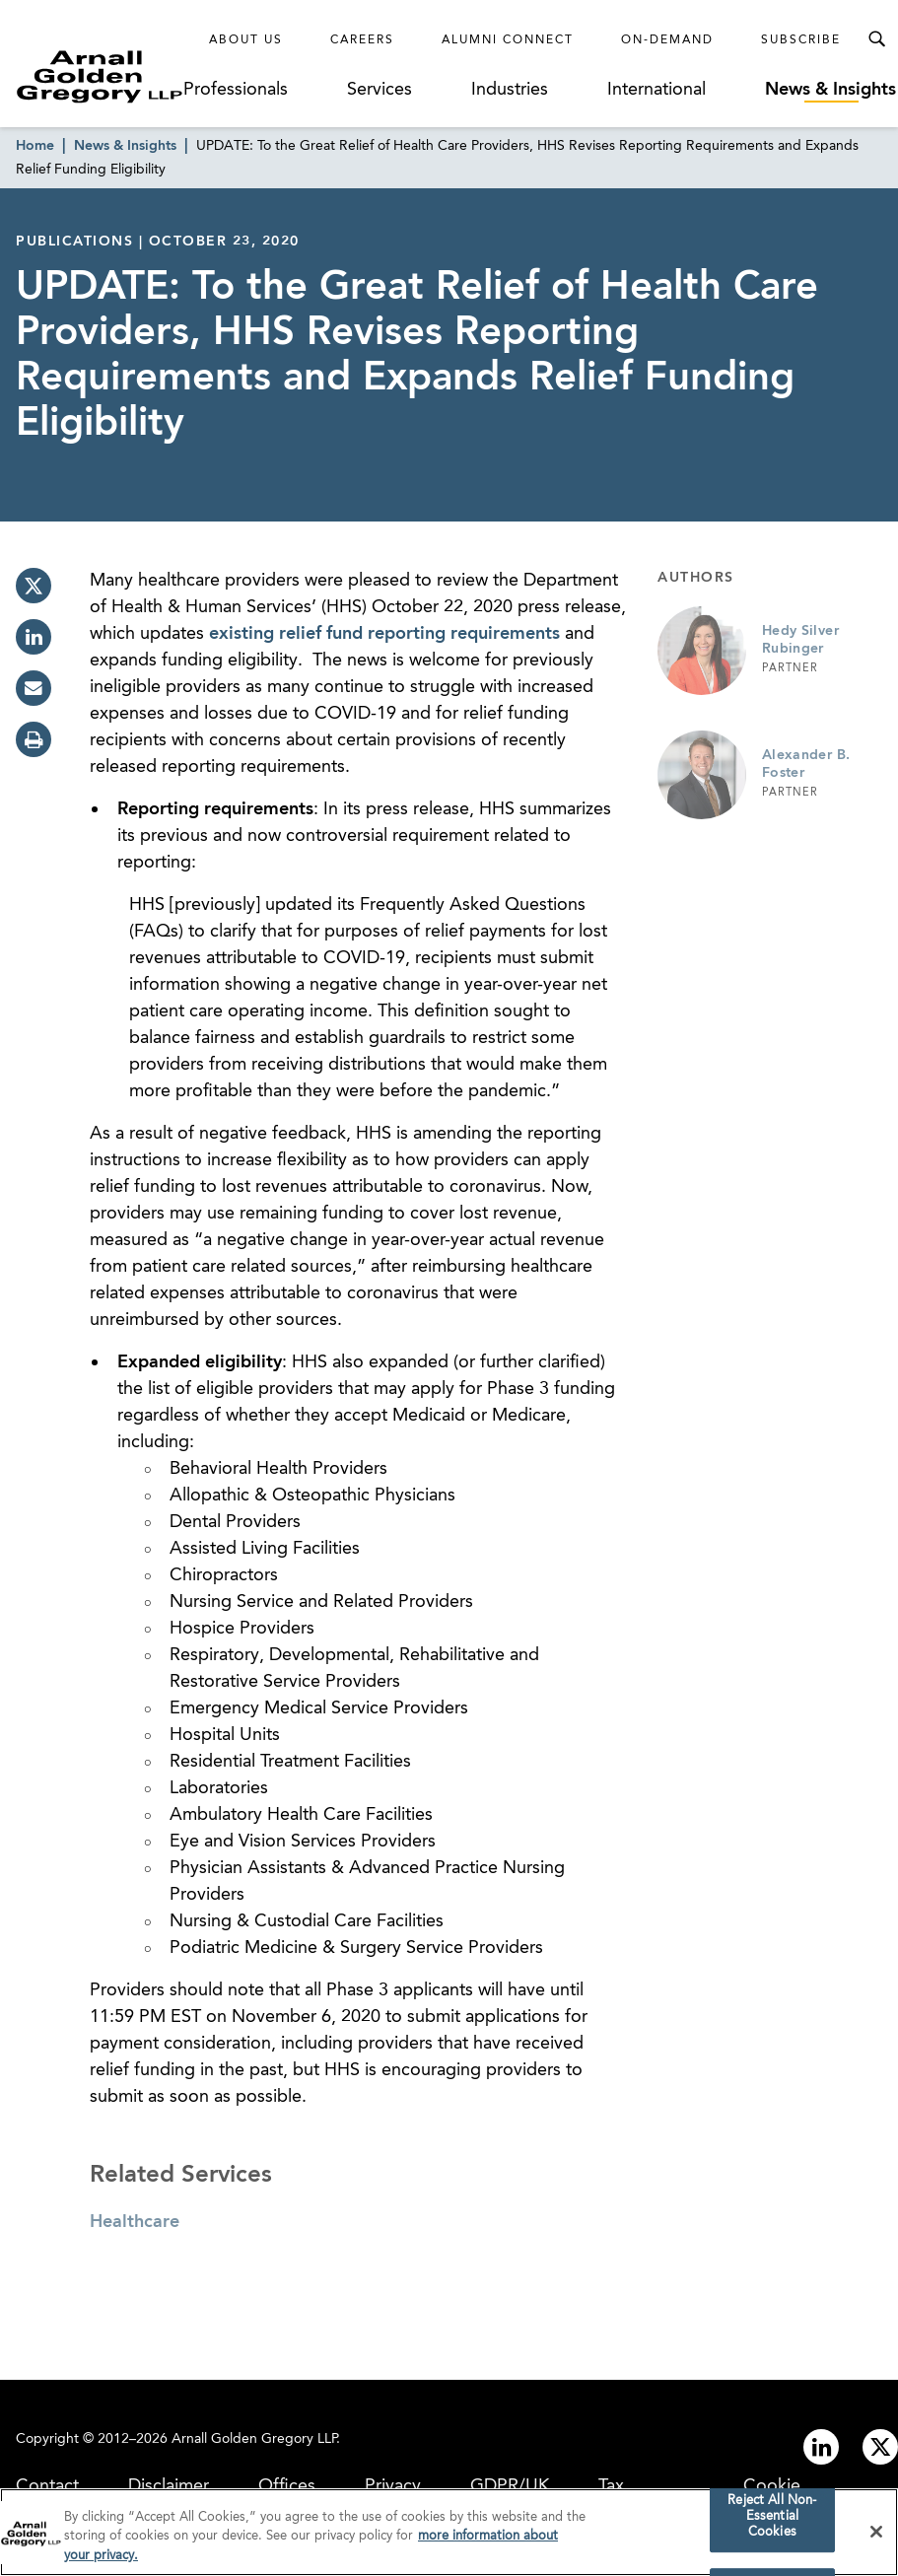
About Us (246, 40)
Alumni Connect (508, 40)
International (656, 90)
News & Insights (830, 90)
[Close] (876, 2539)
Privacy (393, 2486)
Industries (509, 90)
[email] (33, 688)
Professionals (235, 90)
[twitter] (33, 585)
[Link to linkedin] (821, 2447)
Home (35, 146)
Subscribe (801, 40)
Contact (47, 2486)
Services (379, 90)
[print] (33, 739)
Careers (362, 40)
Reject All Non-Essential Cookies (771, 2524)
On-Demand (667, 40)
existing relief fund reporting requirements (384, 634)
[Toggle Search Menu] (876, 39)
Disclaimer (168, 2486)
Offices (286, 2486)
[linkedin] (33, 637)
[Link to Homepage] (99, 76)
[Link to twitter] (880, 2447)
